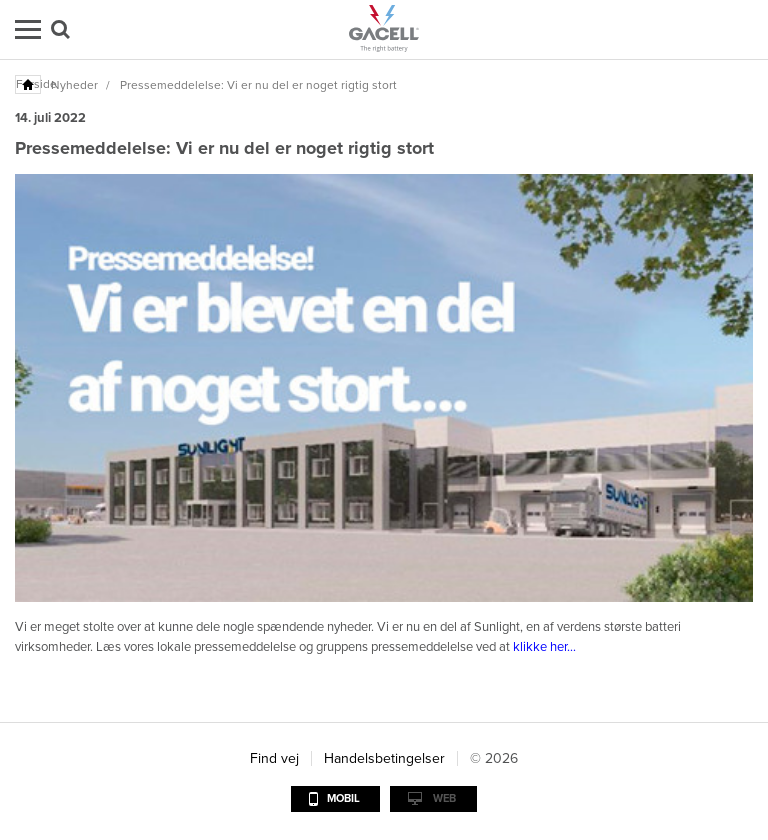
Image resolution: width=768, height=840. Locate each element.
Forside (29, 84)
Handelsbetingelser (384, 758)
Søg (60, 29)
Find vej (274, 758)
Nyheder (74, 85)
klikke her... (544, 647)
